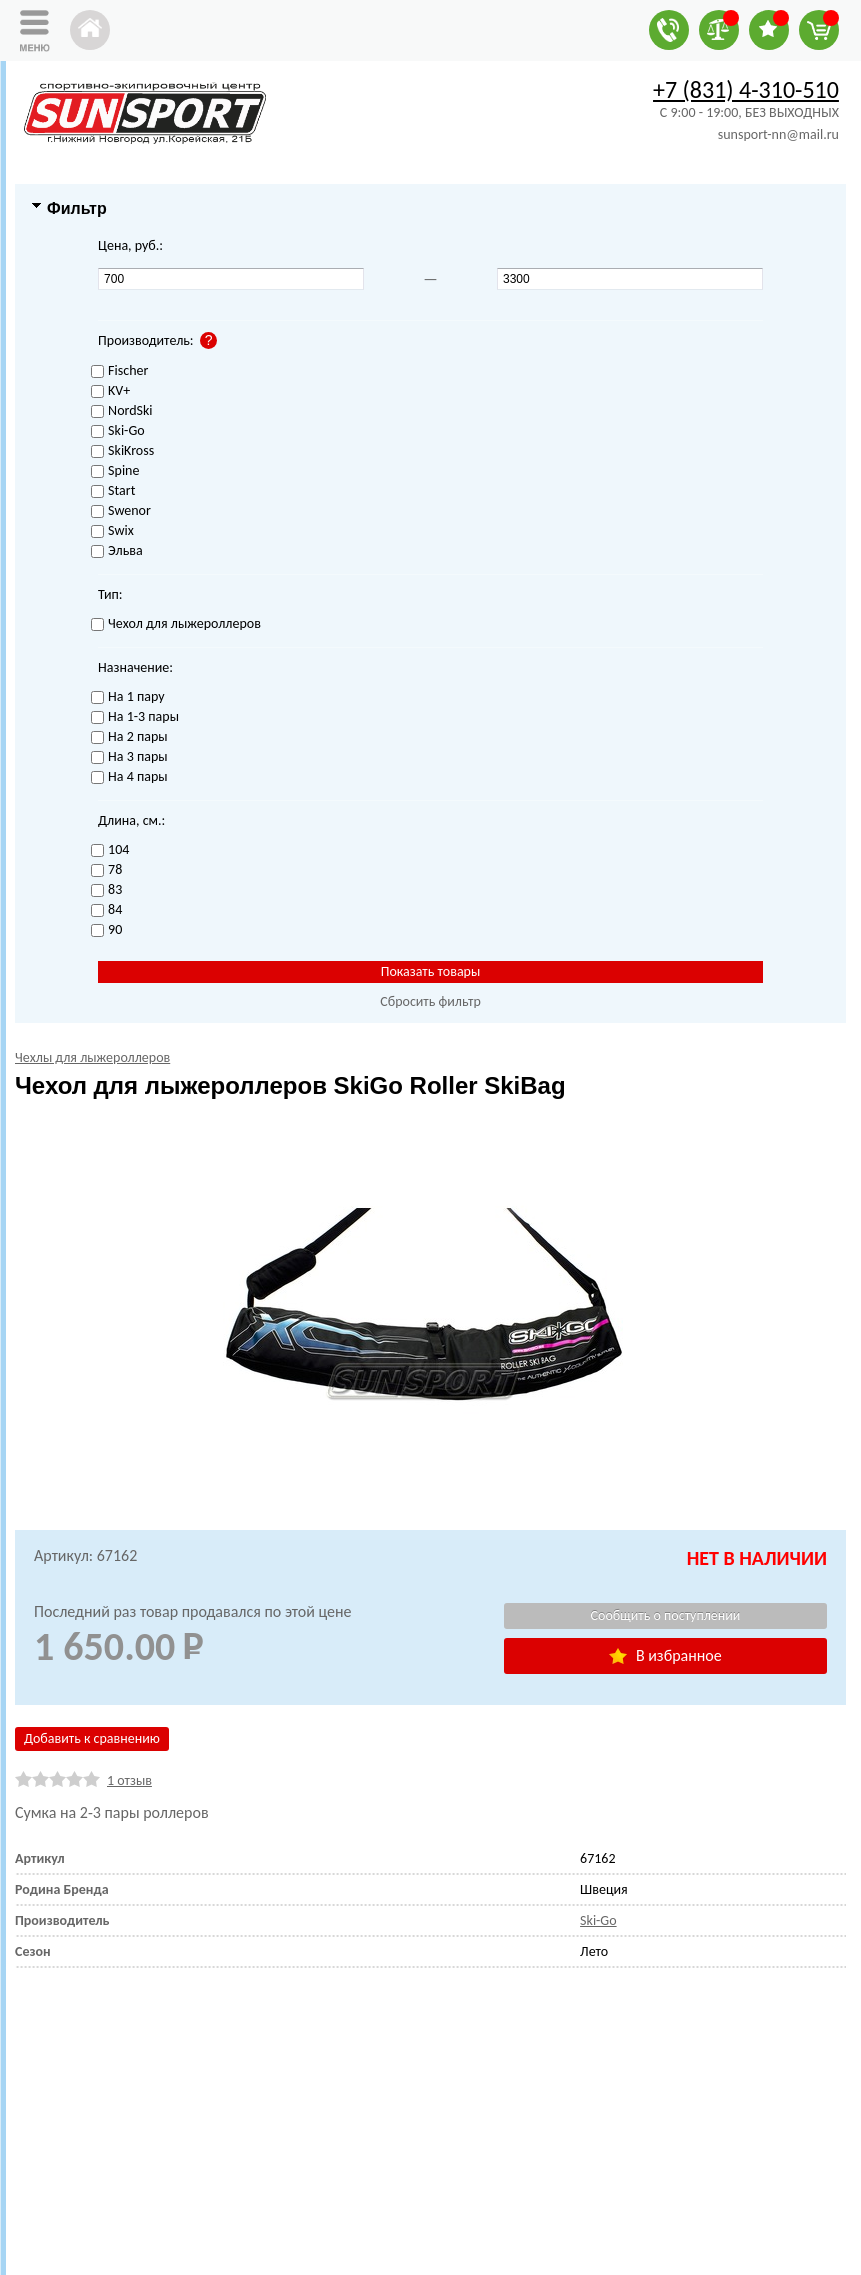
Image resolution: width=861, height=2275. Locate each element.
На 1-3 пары (135, 717)
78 (106, 870)
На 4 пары (129, 777)
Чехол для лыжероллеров (176, 624)
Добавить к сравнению (92, 1738)
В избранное (665, 1655)
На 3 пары (129, 757)
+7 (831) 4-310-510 (746, 89)
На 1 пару (127, 697)
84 (106, 910)
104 (110, 850)
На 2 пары (129, 737)
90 (106, 930)
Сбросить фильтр (430, 1001)
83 (106, 890)
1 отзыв (129, 1780)
